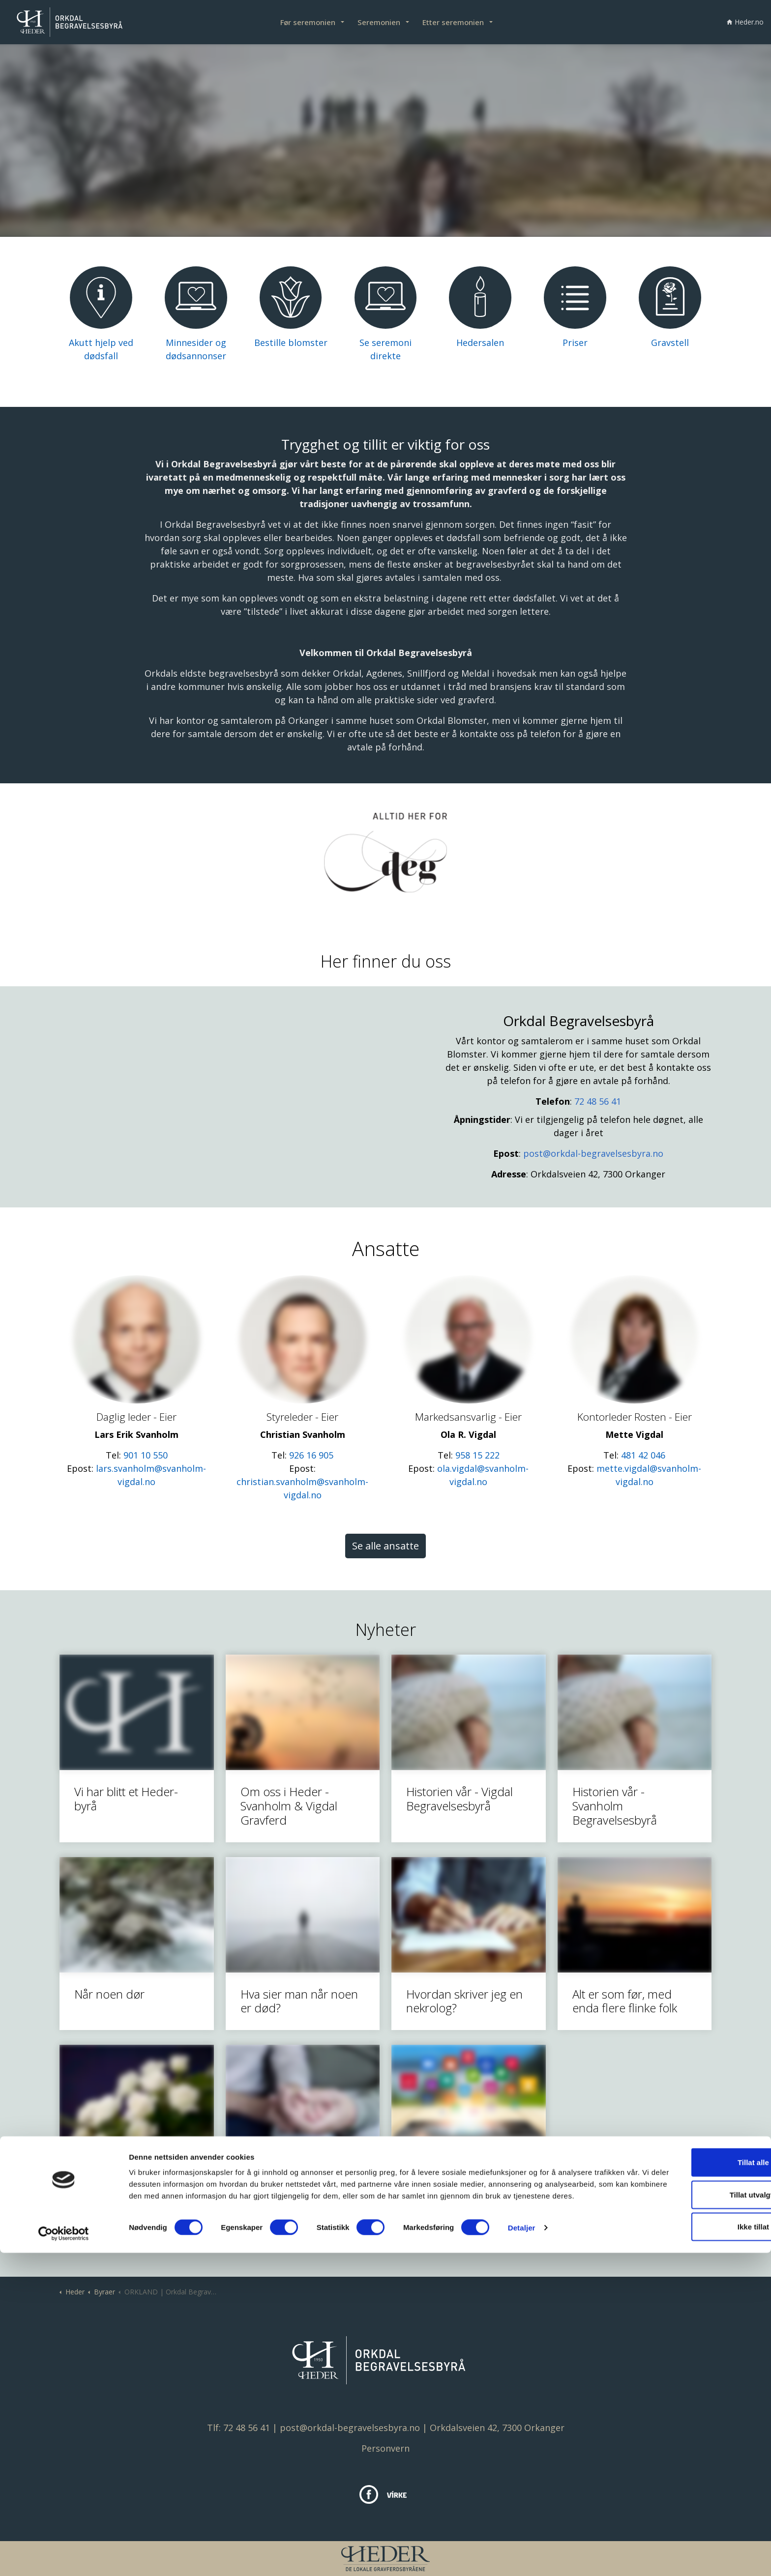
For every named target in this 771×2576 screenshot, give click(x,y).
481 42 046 (643, 1455)
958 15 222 (477, 1455)
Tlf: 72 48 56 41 (238, 2427)
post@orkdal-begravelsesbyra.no (593, 1153)
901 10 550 (145, 1455)
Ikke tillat (689, 2544)
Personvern (385, 2448)
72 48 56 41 (597, 1101)
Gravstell (670, 342)
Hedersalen (480, 342)
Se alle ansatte (385, 1546)
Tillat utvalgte (688, 2512)
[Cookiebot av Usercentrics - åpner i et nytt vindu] (64, 2556)
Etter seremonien (453, 22)
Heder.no (745, 22)
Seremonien (378, 22)
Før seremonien (307, 22)
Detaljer (521, 2556)
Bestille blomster (290, 342)
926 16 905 (311, 1455)
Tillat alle (689, 2479)
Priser (575, 342)
